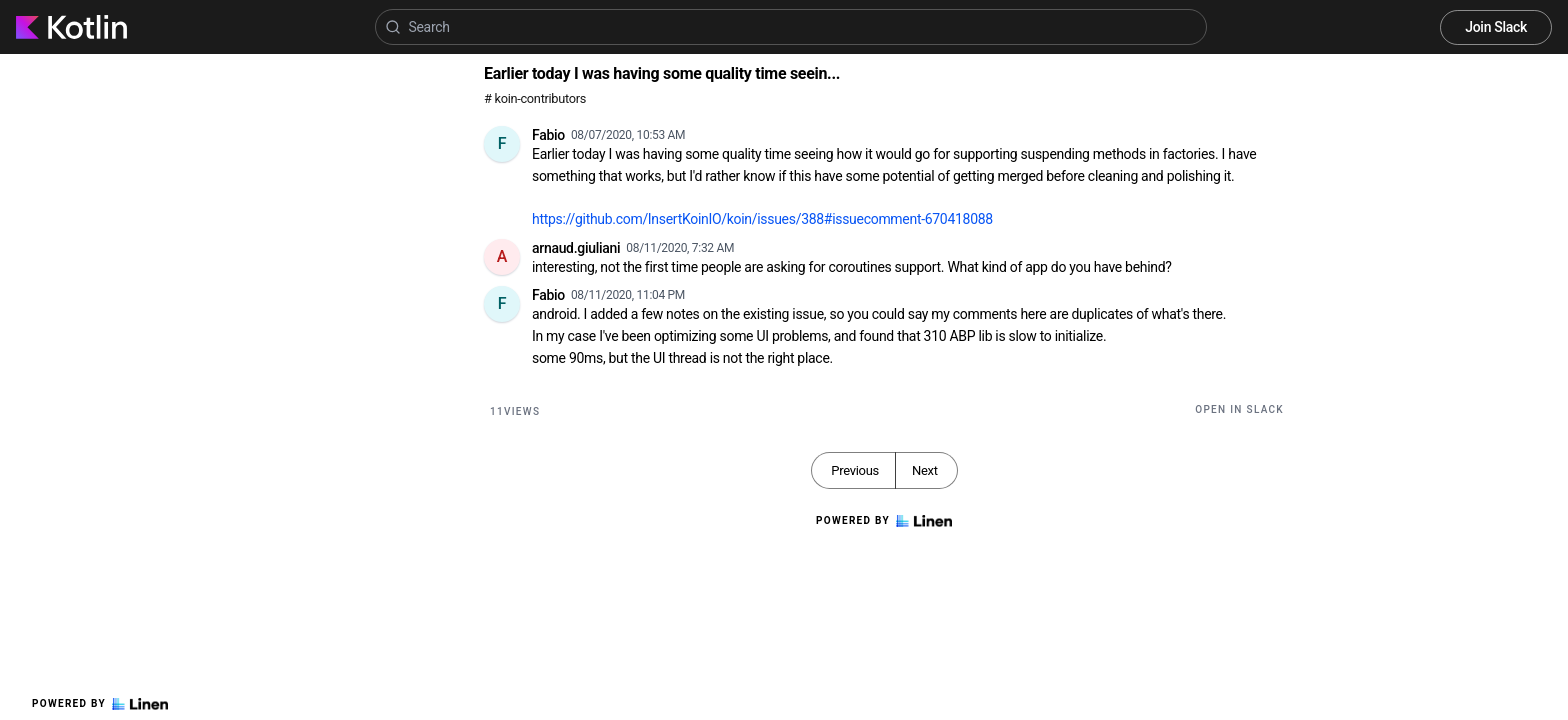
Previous (855, 470)
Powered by (100, 704)
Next (925, 470)
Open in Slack (1239, 409)
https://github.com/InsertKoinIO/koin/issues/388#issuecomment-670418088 (762, 219)
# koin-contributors (535, 98)
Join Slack (1496, 27)
